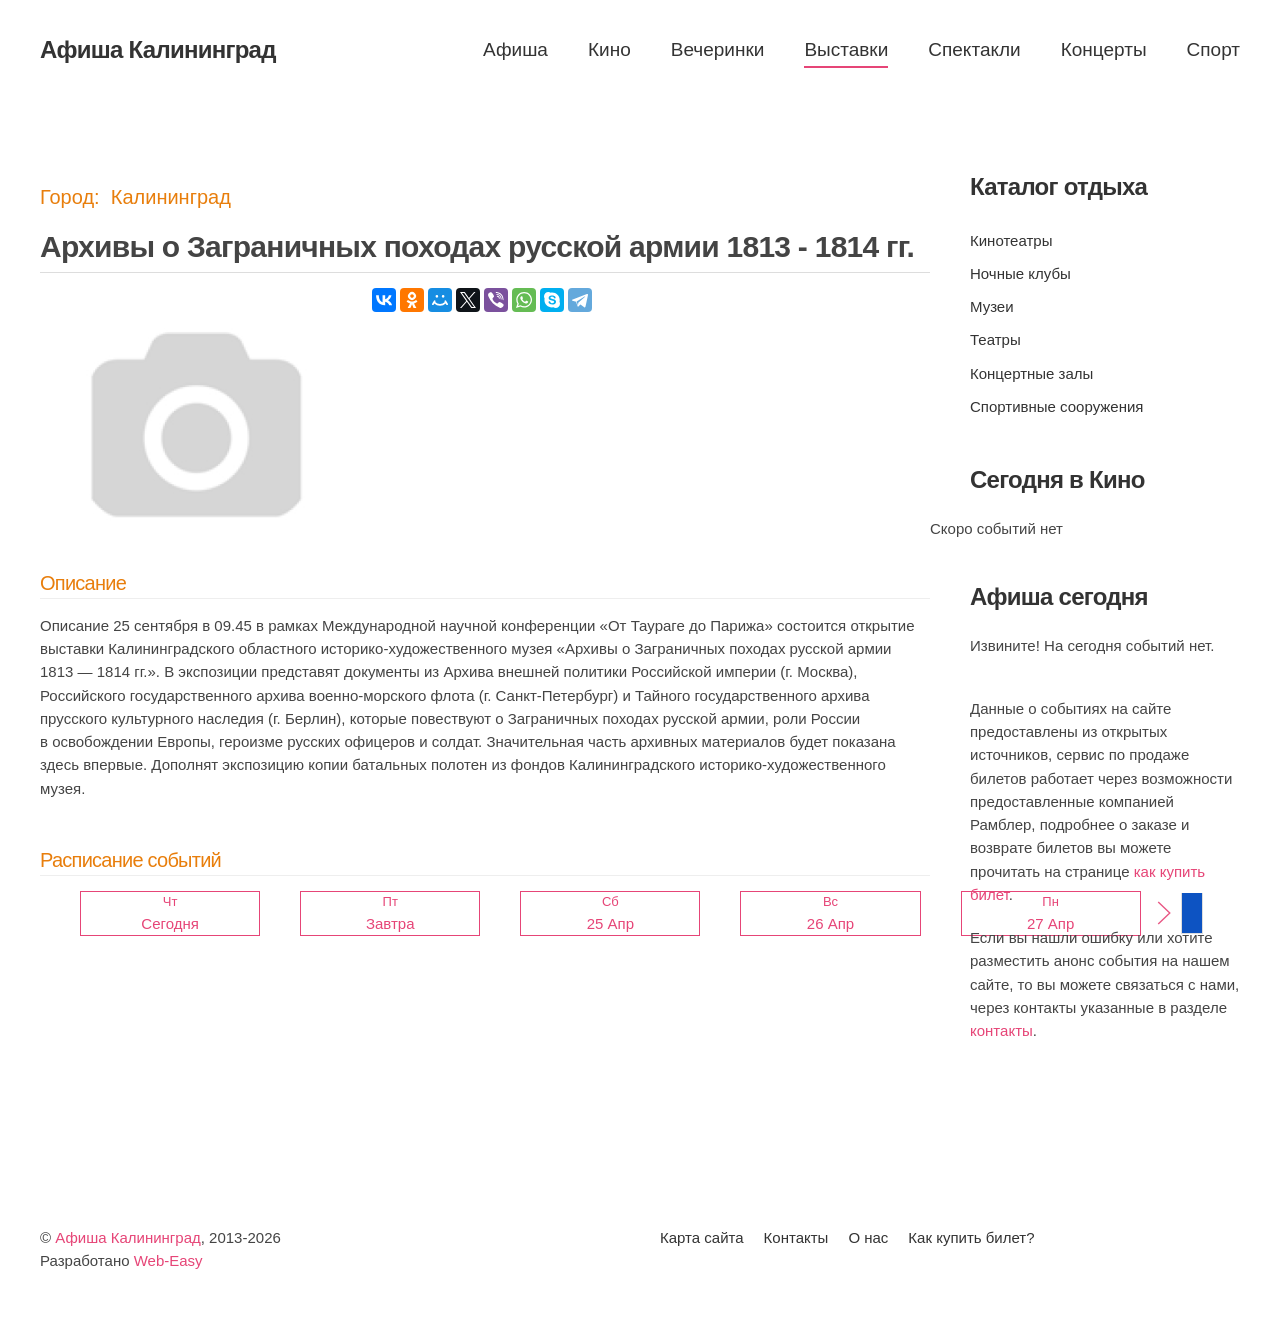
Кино (609, 49)
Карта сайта (702, 1237)
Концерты (1104, 49)
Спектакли (974, 49)
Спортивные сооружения (1056, 406)
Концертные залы (1031, 373)
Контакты (796, 1237)
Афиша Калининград (128, 1237)
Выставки (846, 49)
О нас (868, 1237)
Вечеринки (718, 49)
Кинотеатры (1011, 240)
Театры (995, 339)
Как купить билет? (971, 1237)
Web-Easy (168, 1260)
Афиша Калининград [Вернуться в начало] (158, 49)
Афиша (515, 49)
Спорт (1213, 49)
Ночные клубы (1020, 273)
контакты (1001, 1030)
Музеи (992, 306)
